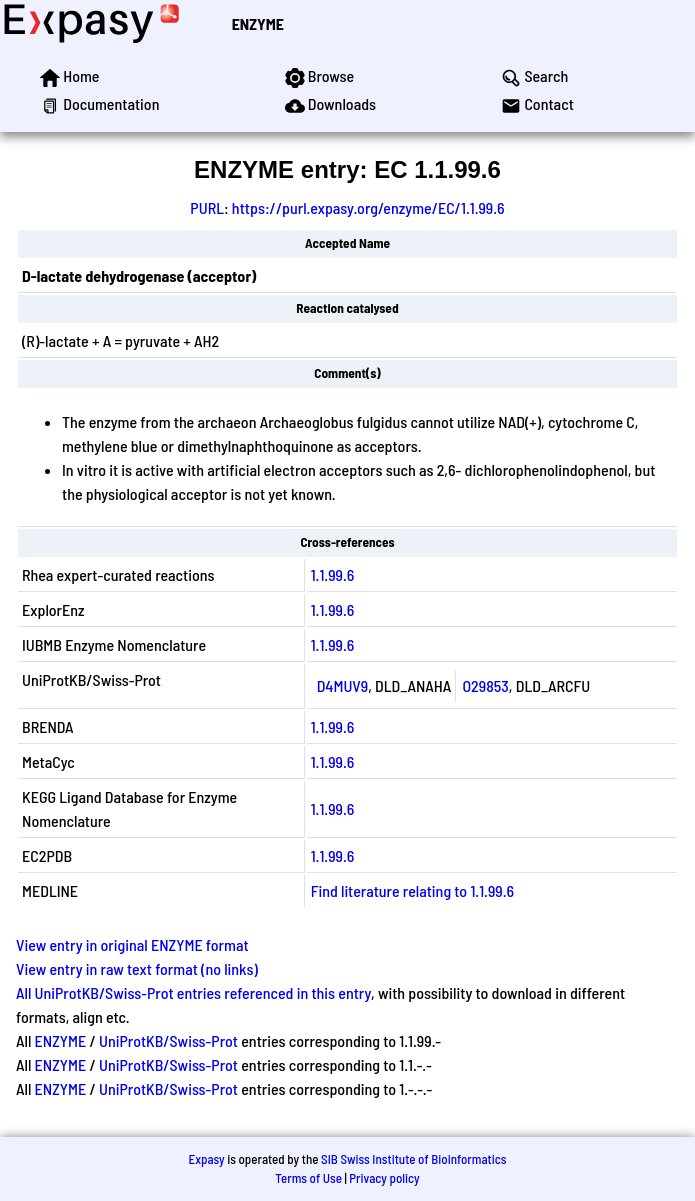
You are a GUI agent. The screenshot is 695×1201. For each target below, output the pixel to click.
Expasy (206, 1159)
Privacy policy (384, 1178)
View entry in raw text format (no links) (137, 968)
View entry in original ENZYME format (132, 944)
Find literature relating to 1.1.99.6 (412, 890)
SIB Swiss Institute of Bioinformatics (413, 1159)
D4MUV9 (343, 685)
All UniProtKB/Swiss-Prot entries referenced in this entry (193, 992)
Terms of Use (308, 1178)
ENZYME (258, 23)
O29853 (485, 685)
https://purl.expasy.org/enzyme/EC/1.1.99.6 (368, 207)
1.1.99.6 (333, 574)
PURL (207, 207)
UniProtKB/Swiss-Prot (168, 1040)
